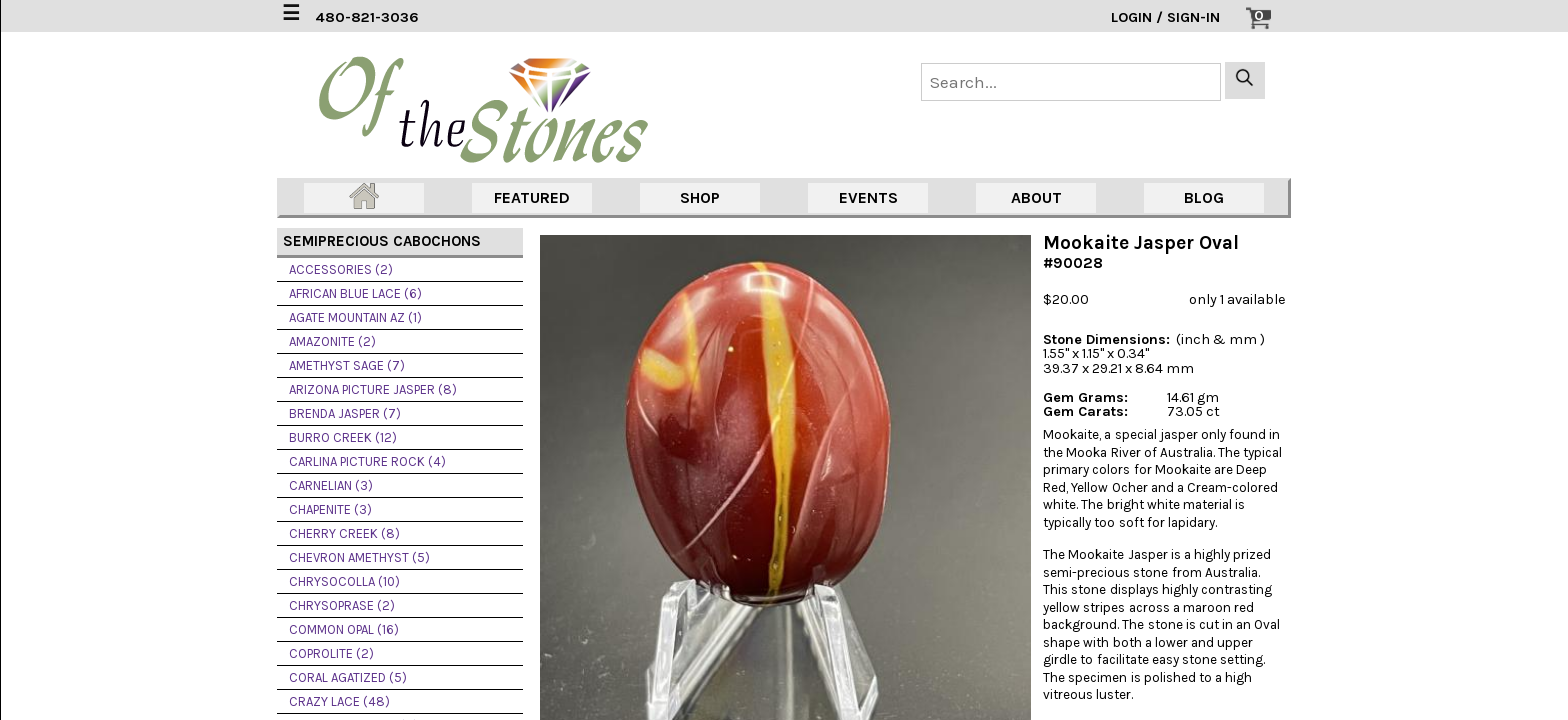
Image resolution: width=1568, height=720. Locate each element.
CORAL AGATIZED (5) (348, 677)
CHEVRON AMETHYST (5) (359, 557)
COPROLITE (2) (331, 653)
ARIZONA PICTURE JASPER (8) (373, 389)
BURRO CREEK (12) (343, 437)
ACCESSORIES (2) (341, 269)
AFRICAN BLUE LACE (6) (355, 293)
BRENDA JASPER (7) (345, 413)
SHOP (700, 197)
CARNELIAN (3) (331, 485)
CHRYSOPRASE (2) (342, 605)
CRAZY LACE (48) (339, 701)
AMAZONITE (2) (332, 341)
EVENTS (868, 197)
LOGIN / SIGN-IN (1165, 17)
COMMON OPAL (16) (344, 629)
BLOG (1204, 197)
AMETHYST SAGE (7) (347, 365)
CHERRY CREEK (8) (344, 533)
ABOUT (1036, 197)
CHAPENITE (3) (330, 509)
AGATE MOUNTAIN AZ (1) (355, 317)
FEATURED (532, 197)
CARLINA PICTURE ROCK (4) (367, 461)
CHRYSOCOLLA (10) (344, 581)
